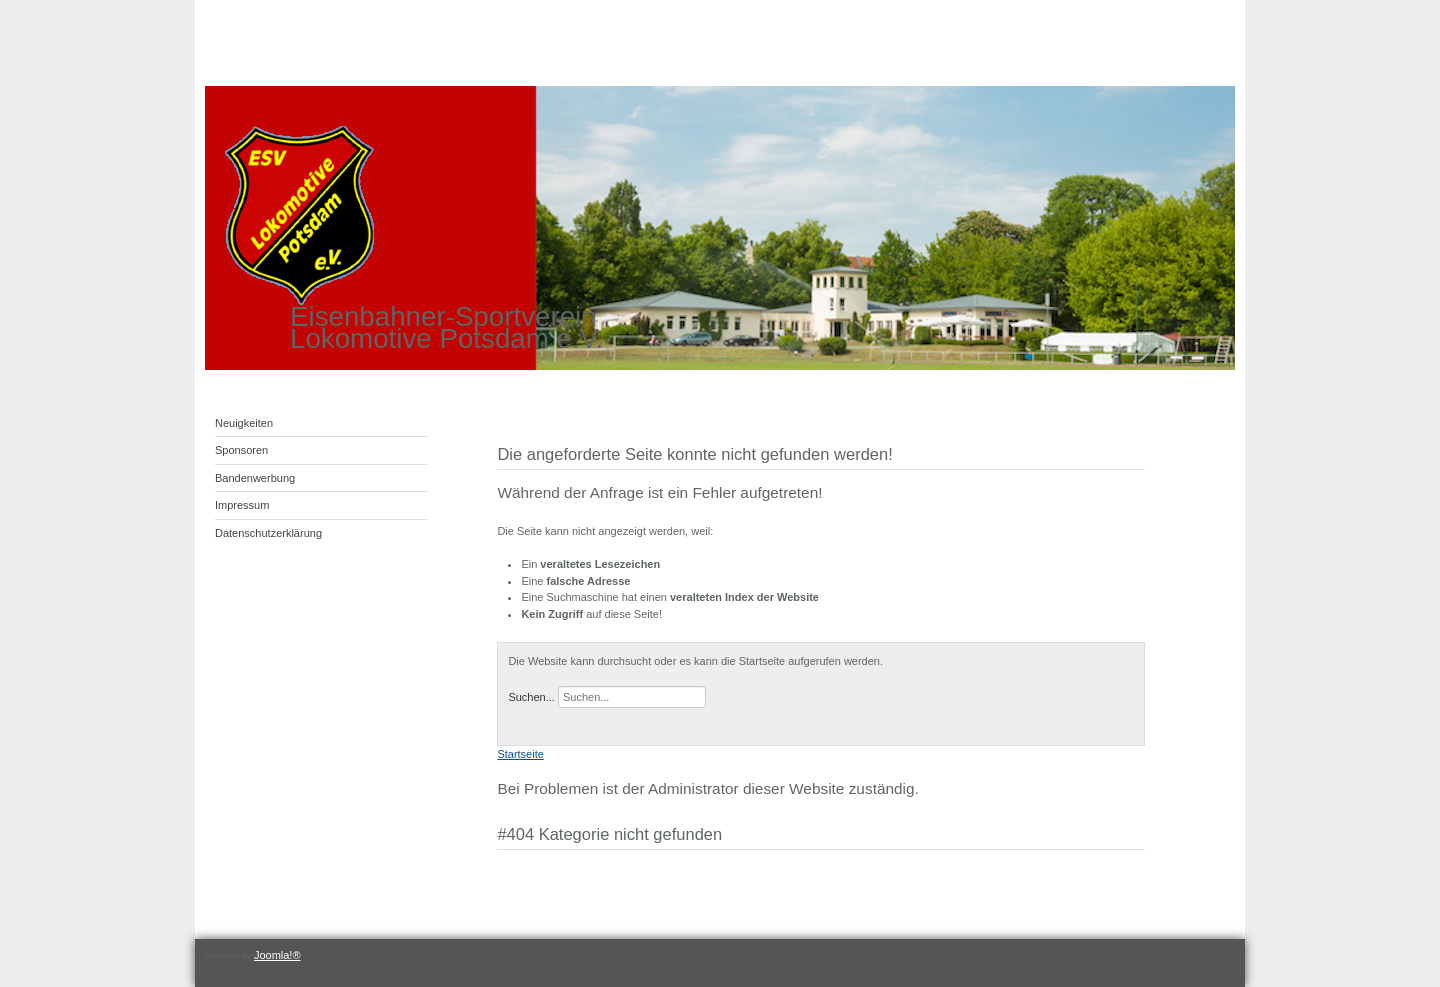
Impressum (242, 505)
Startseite (520, 754)
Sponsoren (241, 450)
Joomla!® (277, 955)
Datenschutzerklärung (268, 533)
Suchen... (531, 697)
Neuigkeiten (244, 423)
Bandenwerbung (255, 478)
